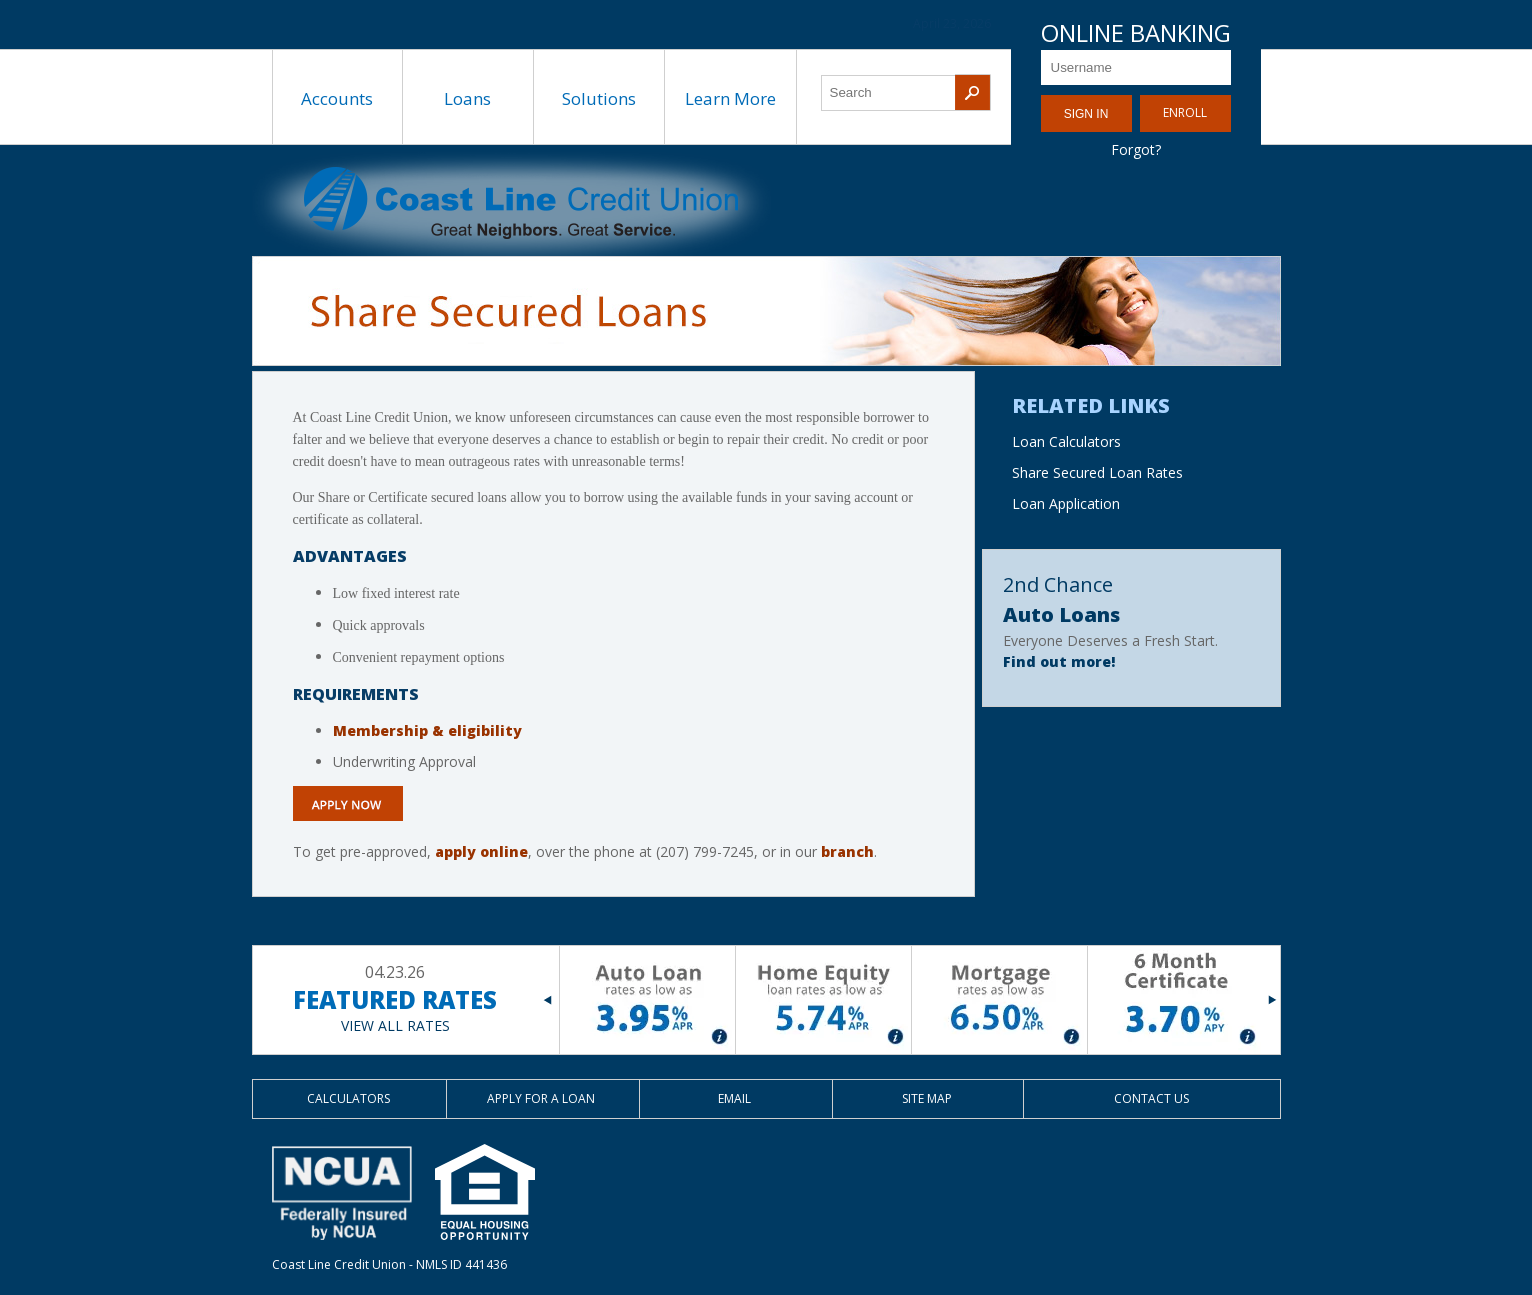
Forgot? (1136, 149)
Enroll (1185, 112)
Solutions (599, 98)
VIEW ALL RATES (395, 1025)
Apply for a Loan (541, 1098)
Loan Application (1066, 503)
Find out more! (1059, 661)
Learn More (730, 98)
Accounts (337, 98)
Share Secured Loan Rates (1097, 472)
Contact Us (1151, 1098)
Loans (467, 98)
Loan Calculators (1066, 441)
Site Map (927, 1098)
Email (734, 1098)
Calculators (348, 1098)
